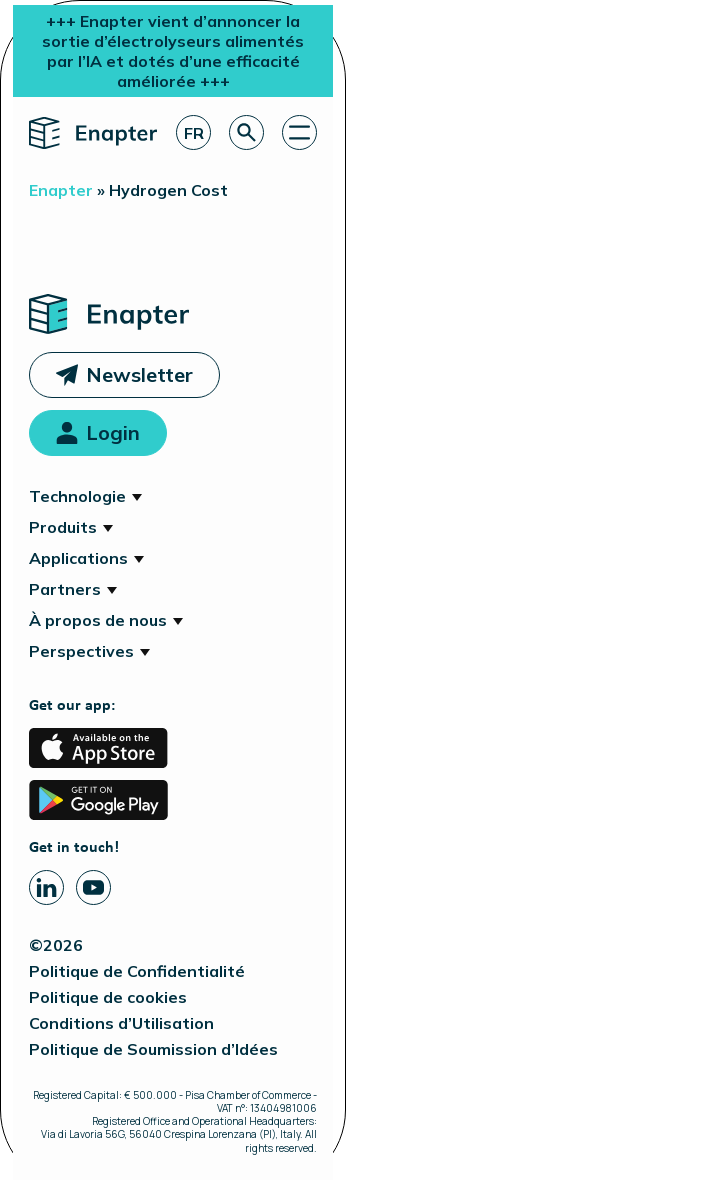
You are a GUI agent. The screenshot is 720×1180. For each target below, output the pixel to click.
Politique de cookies (108, 997)
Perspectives (81, 651)
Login (113, 432)
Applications (78, 558)
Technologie (77, 496)
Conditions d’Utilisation (121, 1023)
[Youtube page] (93, 887)
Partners (65, 589)
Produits (63, 527)
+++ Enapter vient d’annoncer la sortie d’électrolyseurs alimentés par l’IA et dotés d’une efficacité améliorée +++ (173, 51)
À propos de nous (98, 620)
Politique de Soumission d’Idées (153, 1049)
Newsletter (139, 374)
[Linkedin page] (46, 887)
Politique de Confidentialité (137, 971)
